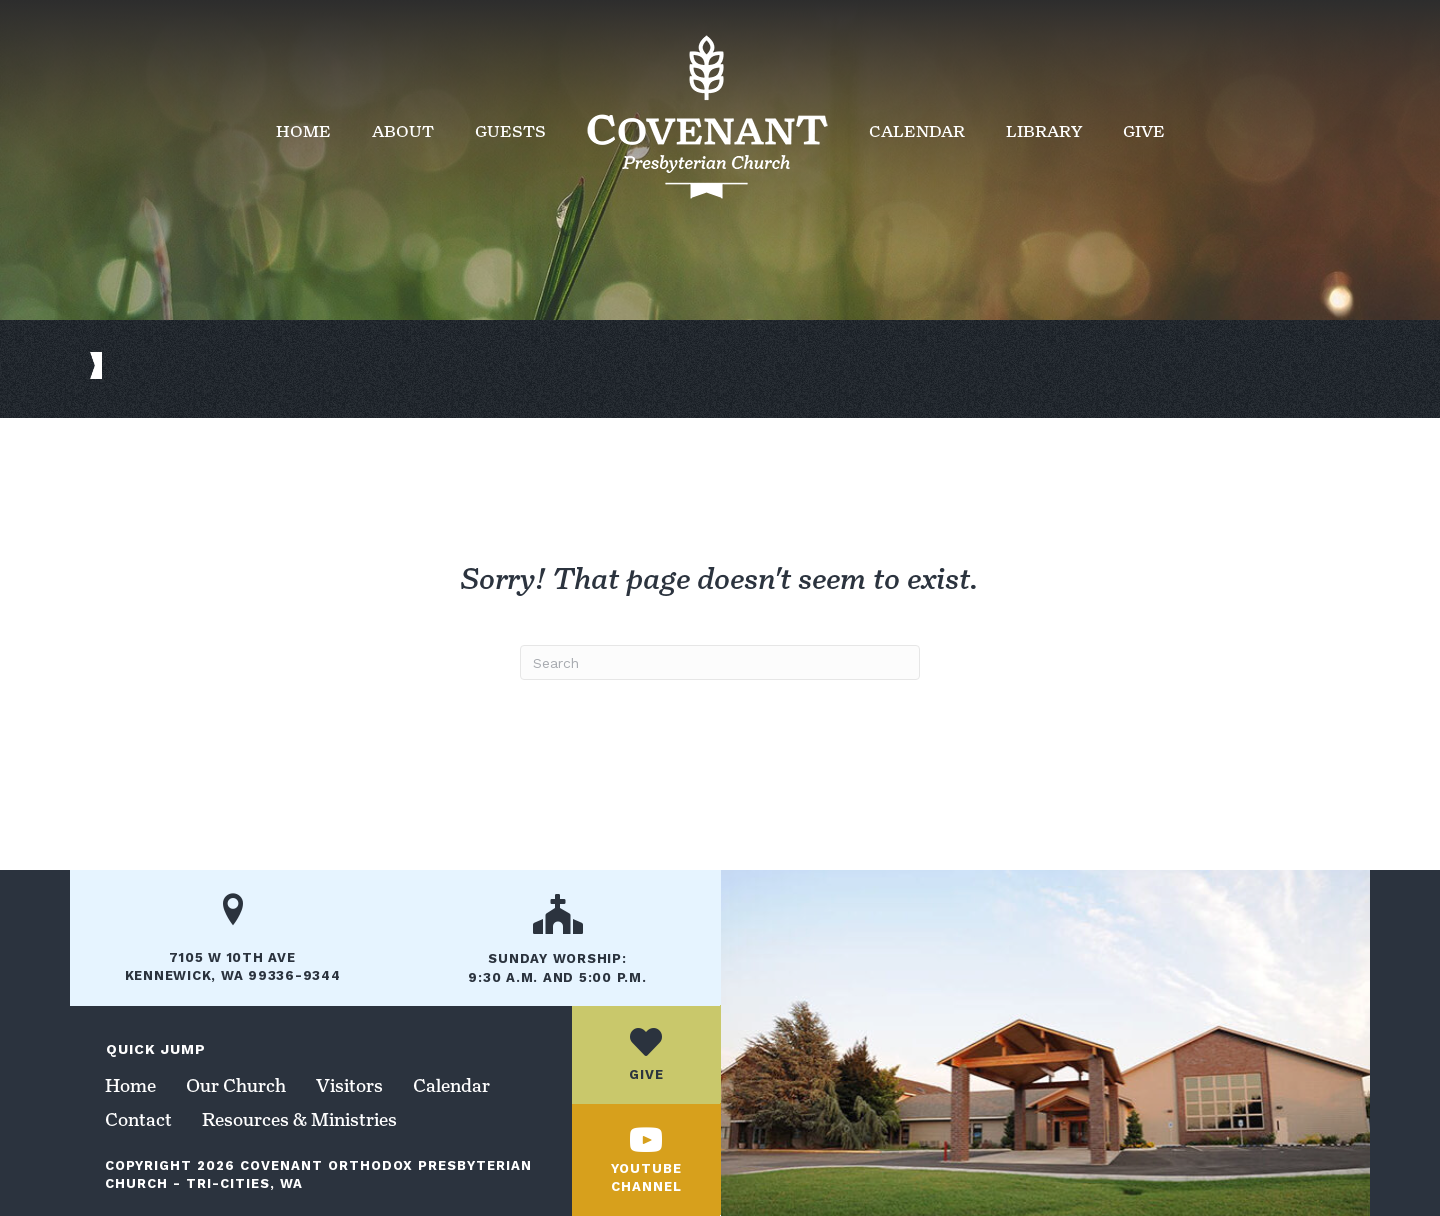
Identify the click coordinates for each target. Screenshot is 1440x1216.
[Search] (720, 662)
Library (1044, 131)
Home (303, 131)
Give (1144, 131)
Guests (510, 131)
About (403, 131)
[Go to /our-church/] (557, 946)
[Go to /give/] (646, 1054)
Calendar (917, 131)
